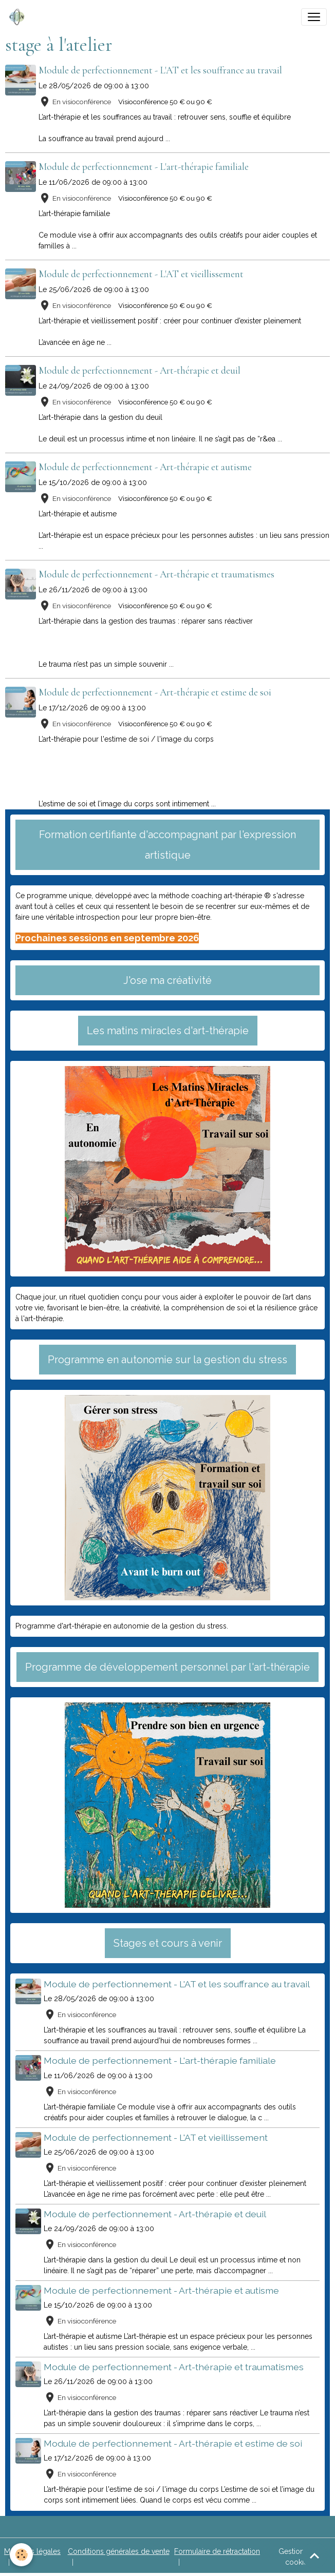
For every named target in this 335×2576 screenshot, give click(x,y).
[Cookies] (21, 2554)
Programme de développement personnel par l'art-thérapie (167, 1667)
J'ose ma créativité (167, 980)
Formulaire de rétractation (217, 2551)
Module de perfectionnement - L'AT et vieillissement (142, 274)
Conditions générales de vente (119, 2551)
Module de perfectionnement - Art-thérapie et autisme (146, 467)
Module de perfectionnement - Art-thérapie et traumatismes (158, 574)
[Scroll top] (314, 2555)
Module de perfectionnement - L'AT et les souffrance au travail (162, 70)
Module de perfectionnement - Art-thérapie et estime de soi (156, 692)
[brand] (19, 17)
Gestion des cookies (298, 2556)
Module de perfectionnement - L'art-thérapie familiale (145, 167)
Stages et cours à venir (168, 1943)
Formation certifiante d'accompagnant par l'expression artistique (167, 844)
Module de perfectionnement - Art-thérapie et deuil (141, 370)
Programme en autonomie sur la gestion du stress (167, 1359)
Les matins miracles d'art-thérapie (168, 1030)
